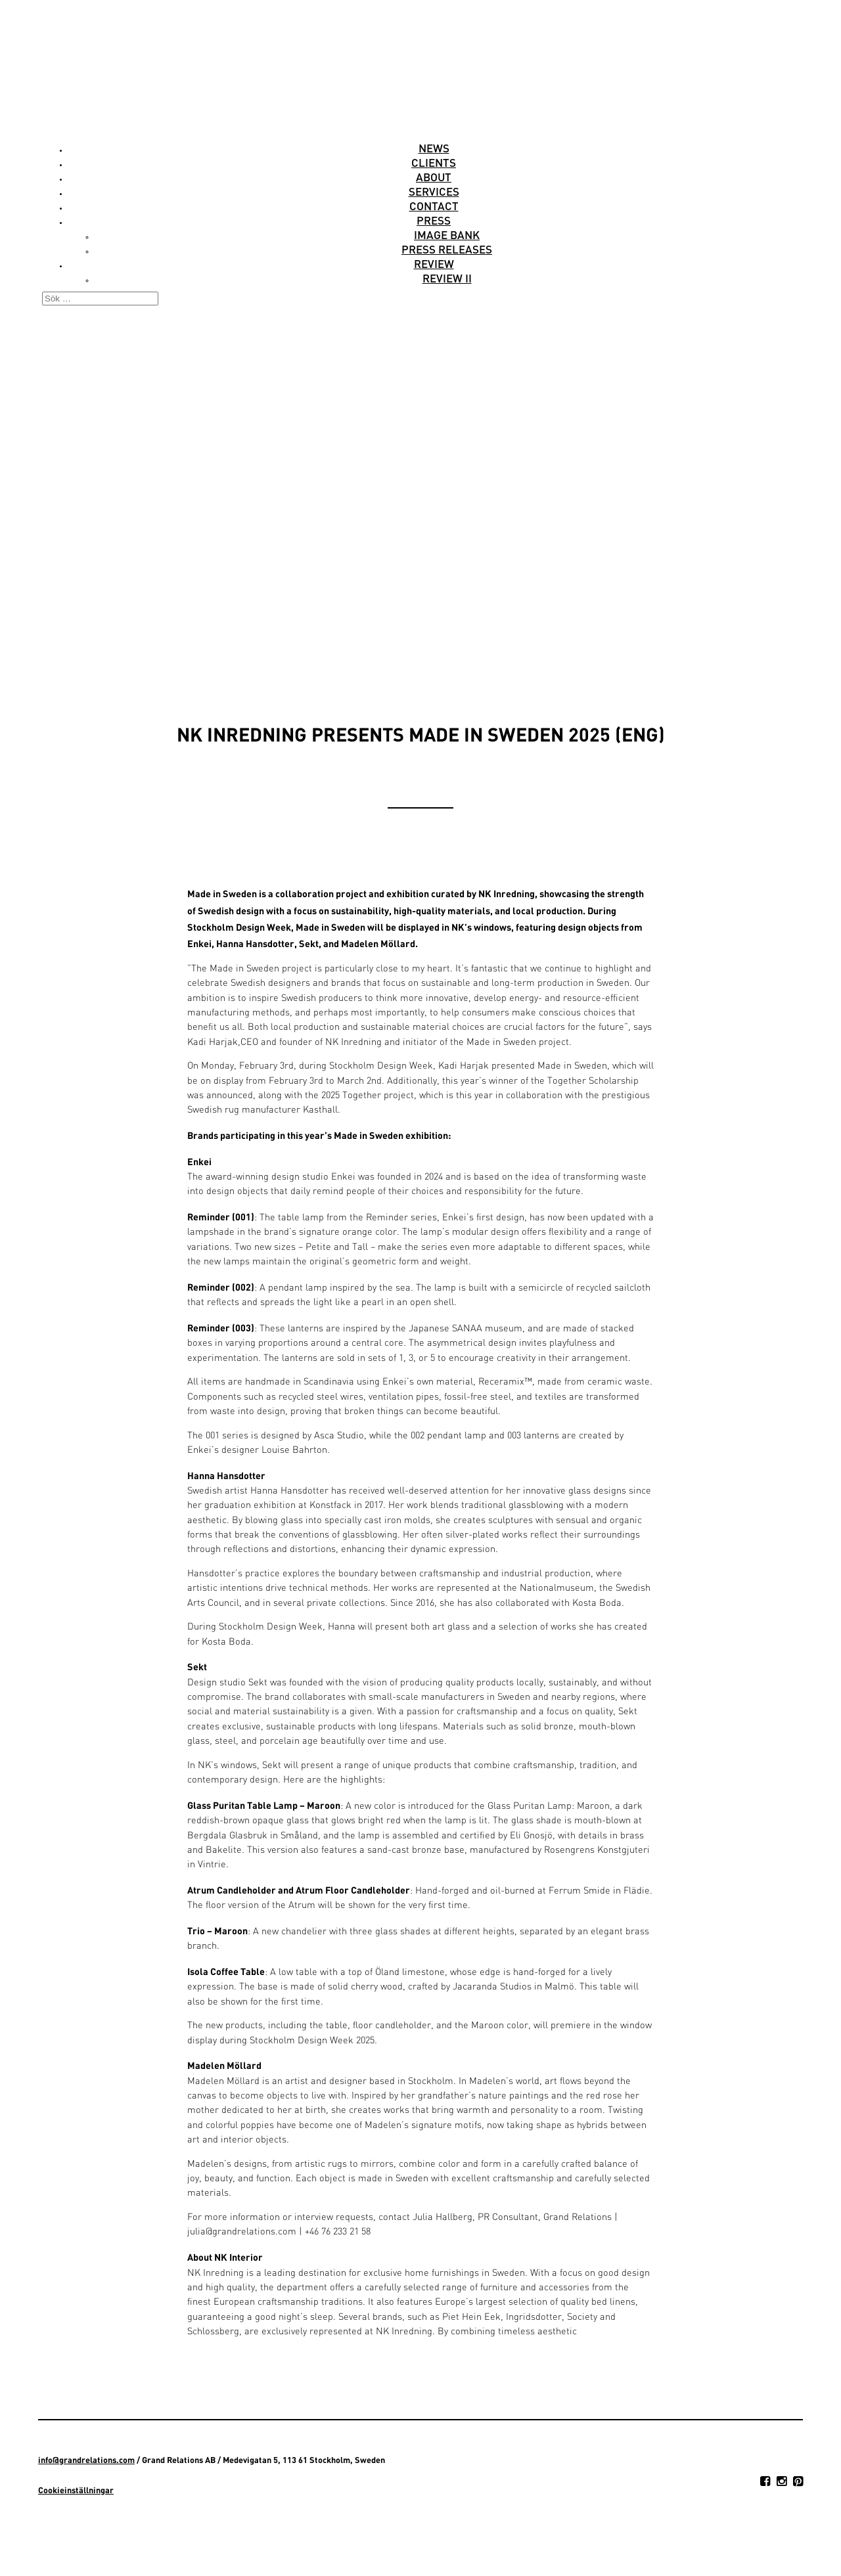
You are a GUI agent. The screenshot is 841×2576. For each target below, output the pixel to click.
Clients (433, 162)
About (433, 176)
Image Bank (447, 234)
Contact (434, 205)
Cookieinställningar (76, 2490)
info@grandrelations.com (86, 2459)
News (434, 148)
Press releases (446, 249)
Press (434, 220)
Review (434, 263)
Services (434, 191)
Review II (447, 278)
